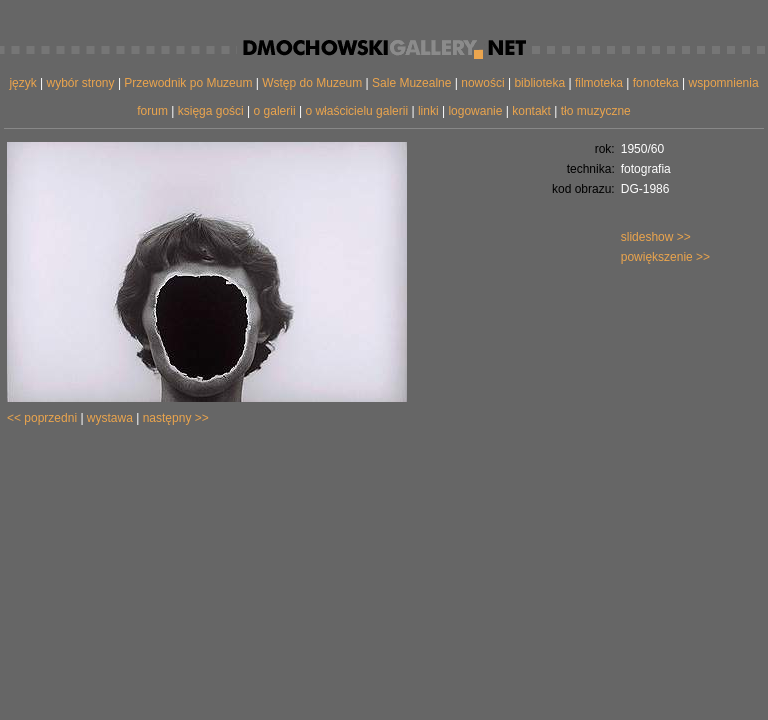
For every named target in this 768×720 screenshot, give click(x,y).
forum (152, 111)
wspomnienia (724, 83)
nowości (482, 83)
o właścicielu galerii (356, 111)
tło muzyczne (596, 111)
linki (428, 111)
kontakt (531, 111)
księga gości (211, 111)
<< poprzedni (42, 418)
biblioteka (539, 83)
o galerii (275, 111)
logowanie (475, 111)
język (22, 83)
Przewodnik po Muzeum (188, 83)
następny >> (176, 418)
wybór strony (81, 83)
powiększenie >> (665, 257)
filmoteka (599, 83)
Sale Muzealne (411, 83)
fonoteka (656, 83)
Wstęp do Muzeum (312, 83)
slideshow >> (656, 237)
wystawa (110, 418)
